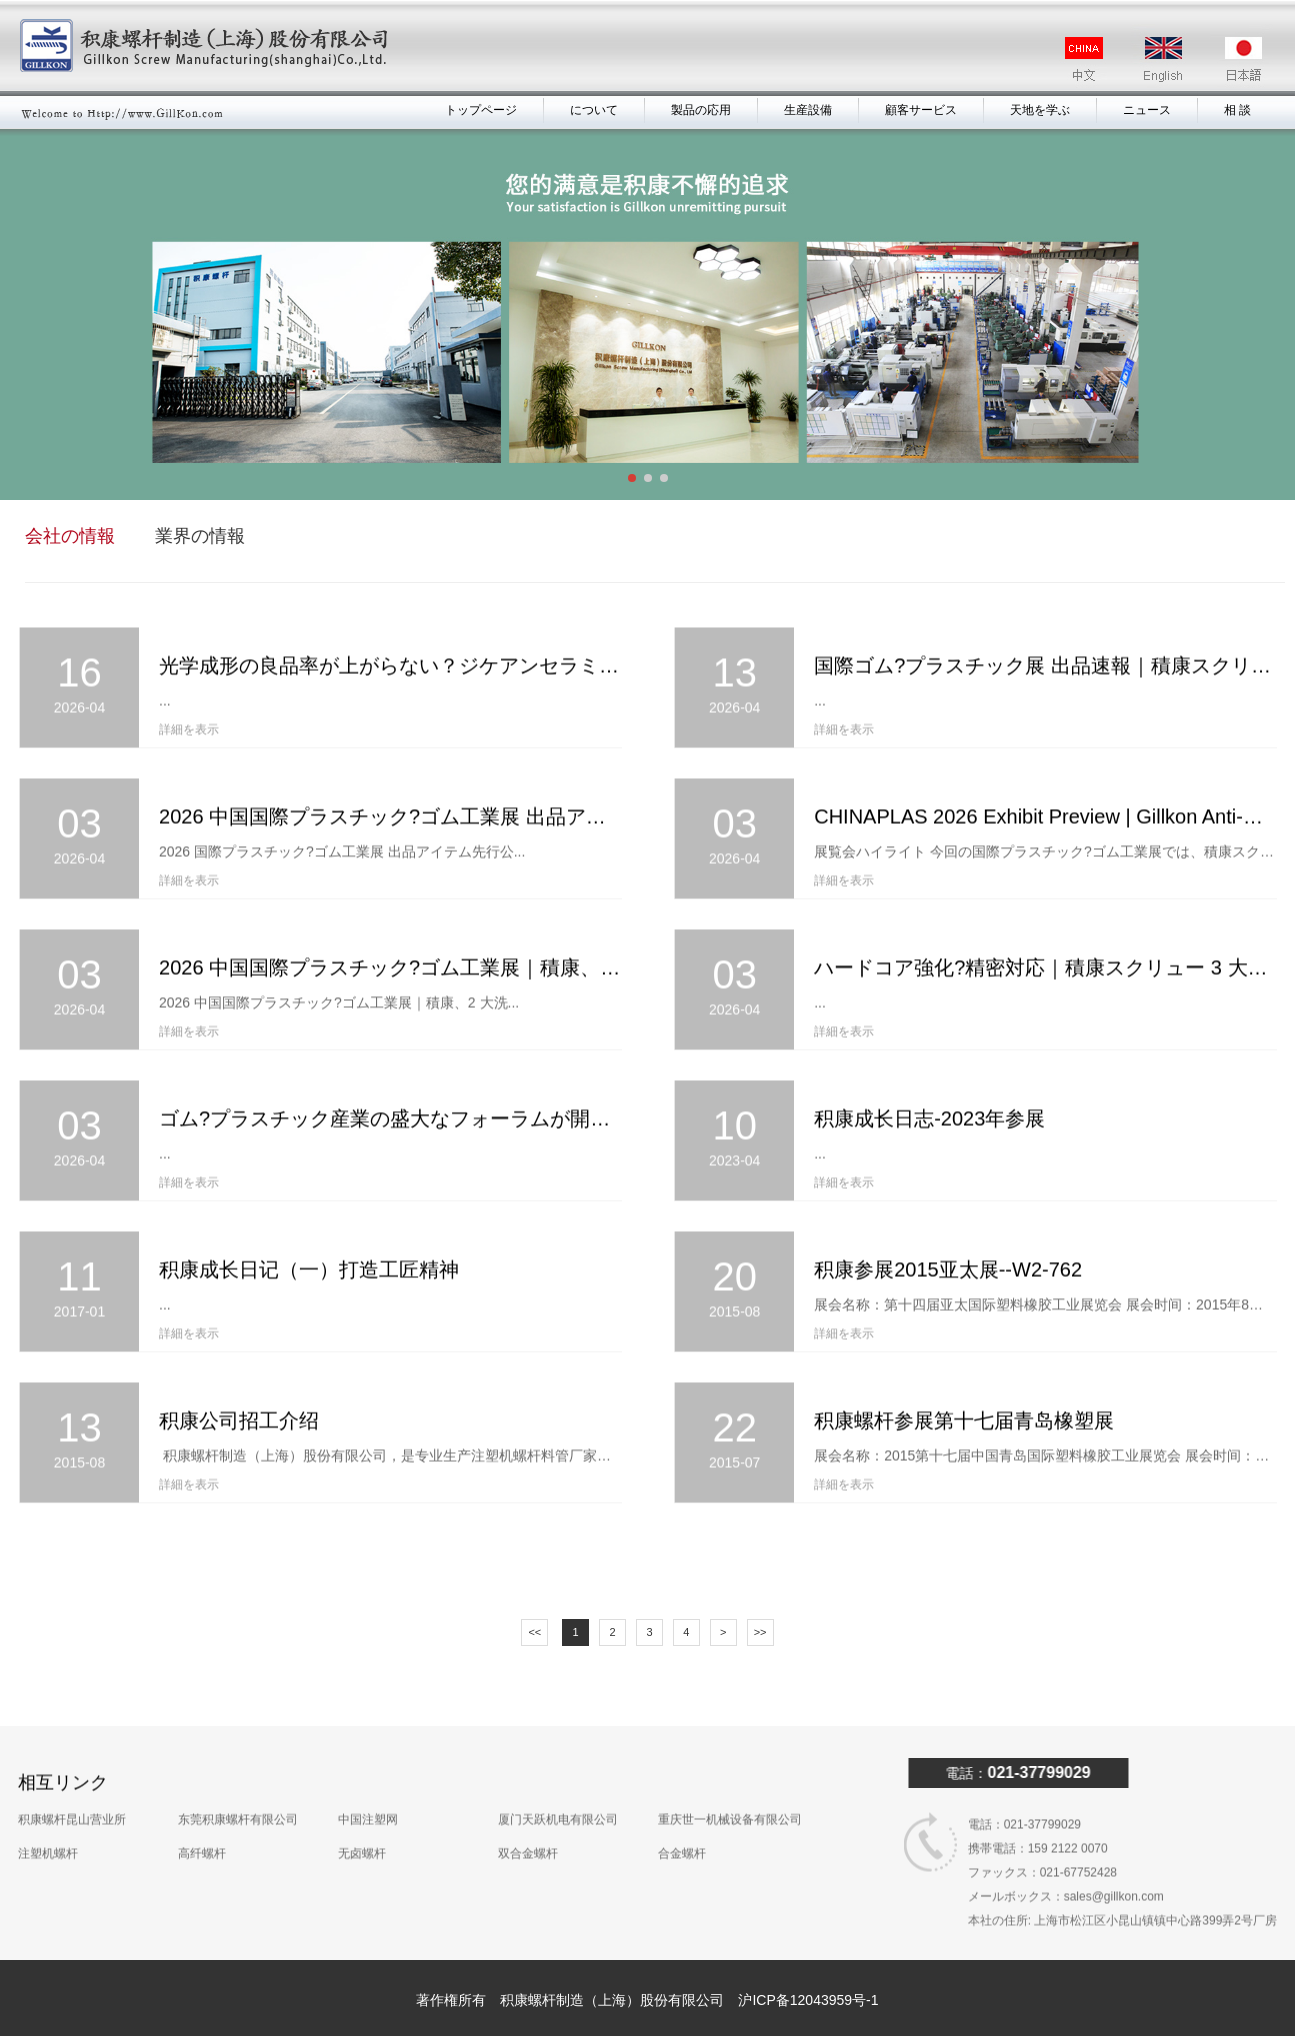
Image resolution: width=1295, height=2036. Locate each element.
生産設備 (808, 110)
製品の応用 (701, 110)
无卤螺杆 (362, 1813)
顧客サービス (921, 110)
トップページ (481, 110)
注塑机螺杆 (48, 1813)
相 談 (1237, 110)
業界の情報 (199, 536)
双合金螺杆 (528, 1813)
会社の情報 (69, 536)
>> (760, 1632)
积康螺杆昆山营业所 (72, 1779)
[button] (632, 478)
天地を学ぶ (1040, 110)
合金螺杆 (682, 1813)
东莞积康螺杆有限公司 (238, 1779)
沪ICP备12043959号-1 (808, 2000)
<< (534, 1632)
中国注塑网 (368, 1779)
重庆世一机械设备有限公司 (730, 1779)
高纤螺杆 (202, 1813)
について (594, 110)
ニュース (1147, 110)
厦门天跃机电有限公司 (558, 1779)
